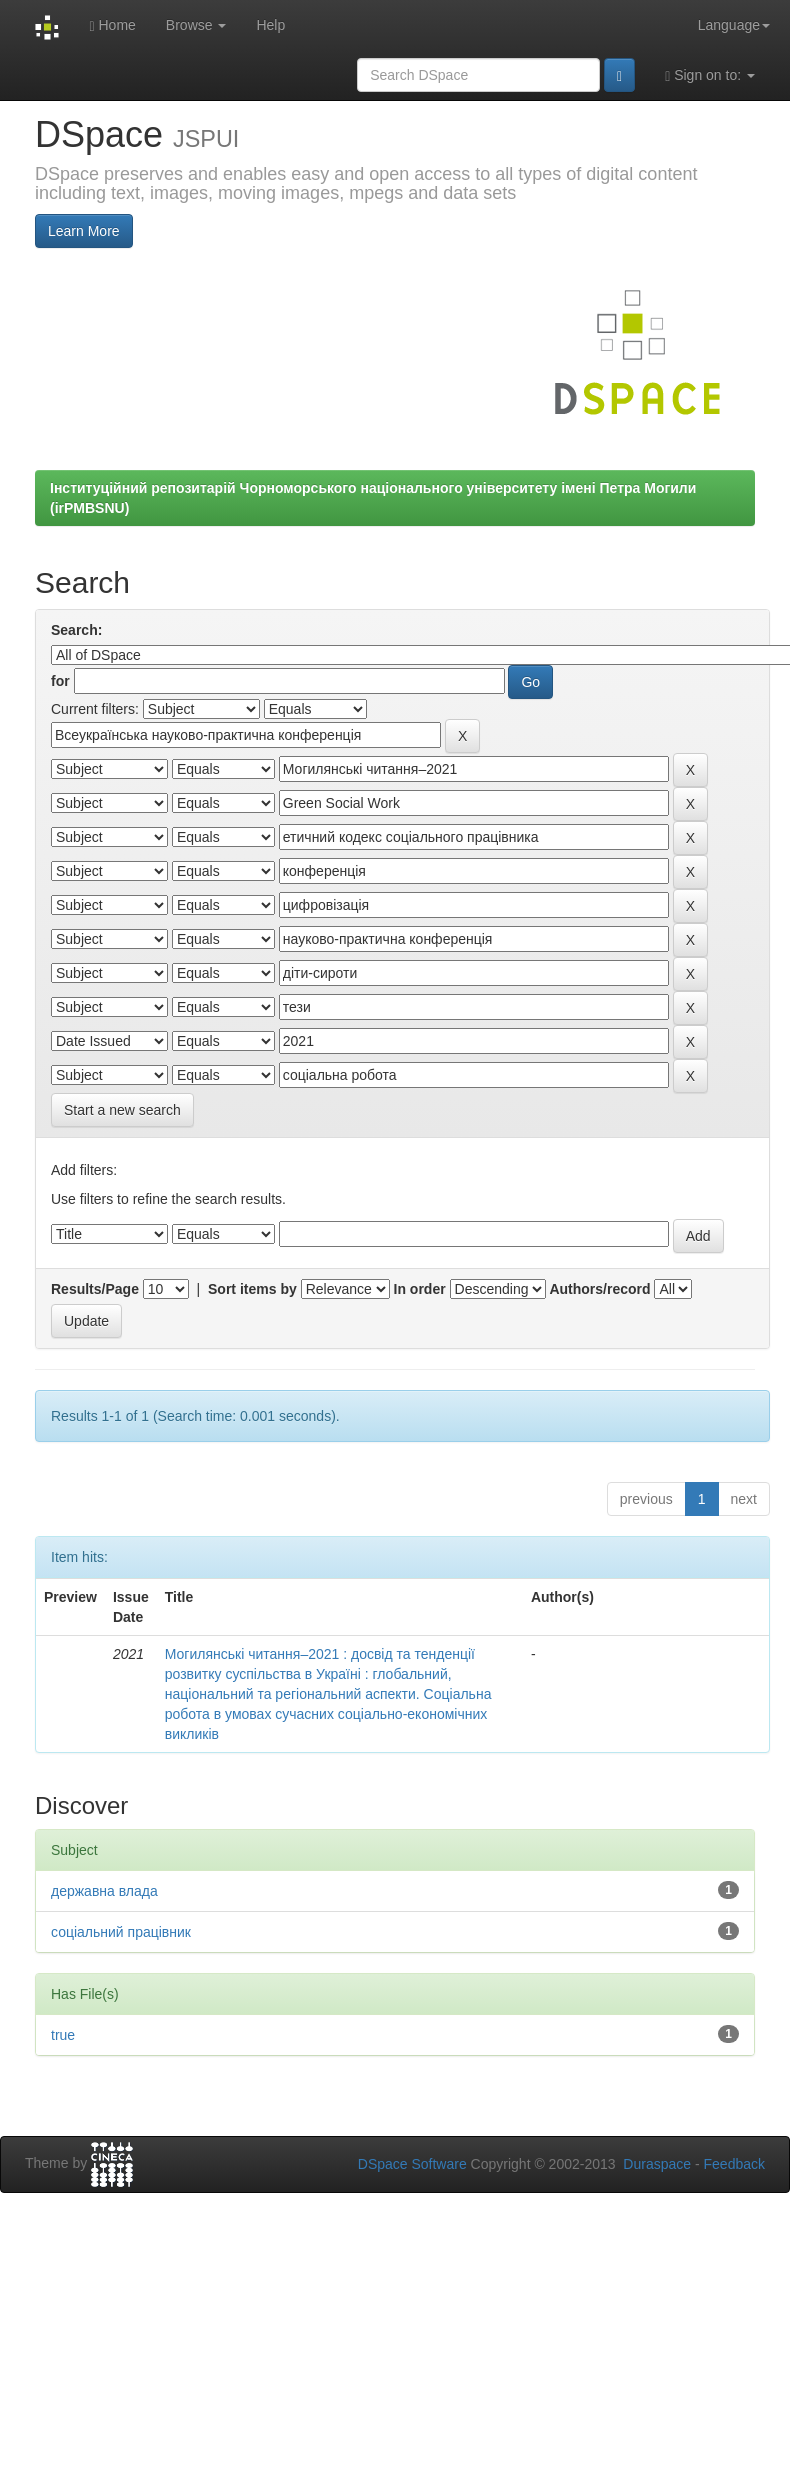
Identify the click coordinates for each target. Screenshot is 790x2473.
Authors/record (599, 1289)
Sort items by (252, 1289)
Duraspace (657, 2164)
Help (270, 25)
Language (734, 25)
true (63, 2035)
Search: (76, 630)
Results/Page (95, 1289)
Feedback (734, 2164)
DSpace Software (412, 2164)
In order (420, 1289)
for (60, 681)
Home (112, 25)
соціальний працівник (121, 1932)
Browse (196, 25)
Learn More (84, 231)
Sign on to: (710, 75)
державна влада (104, 1891)
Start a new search (122, 1110)
